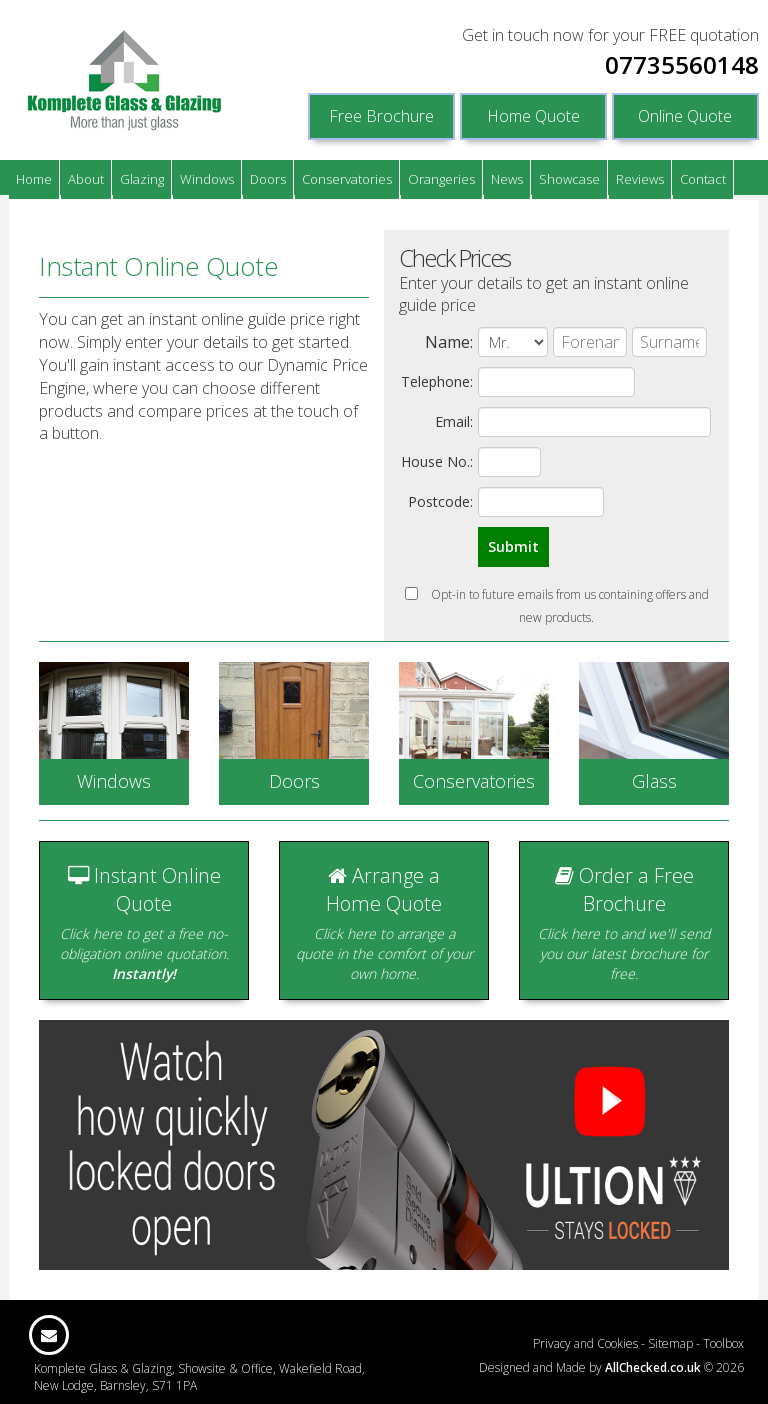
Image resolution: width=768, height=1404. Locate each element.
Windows (207, 179)
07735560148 (682, 65)
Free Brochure (381, 116)
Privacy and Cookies (585, 1343)
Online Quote (685, 116)
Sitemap (670, 1343)
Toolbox (723, 1343)
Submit (513, 546)
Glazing (142, 179)
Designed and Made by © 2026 (611, 1367)
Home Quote (533, 116)
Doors (268, 179)
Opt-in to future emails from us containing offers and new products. (557, 606)
